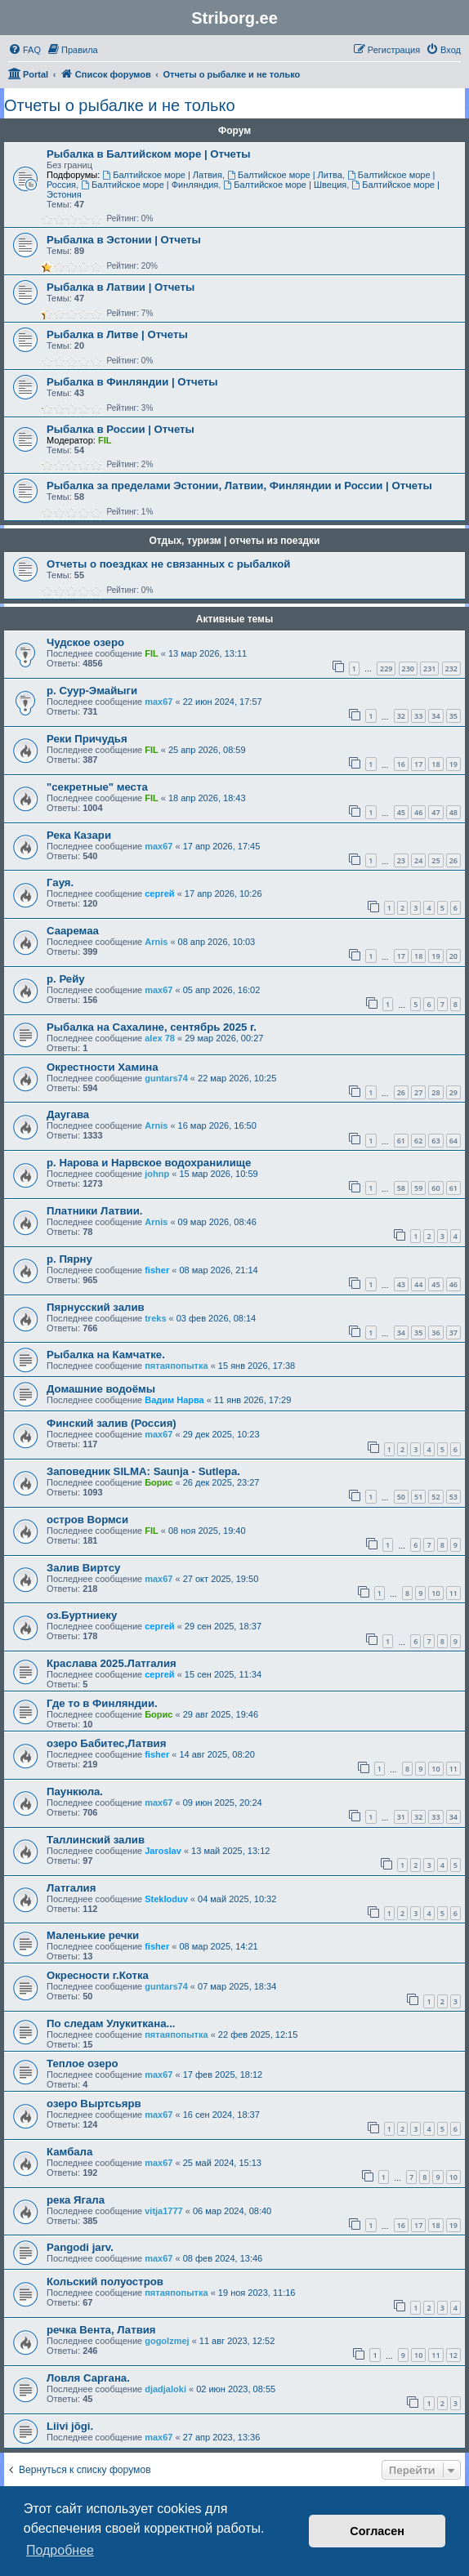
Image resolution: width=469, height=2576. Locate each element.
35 (453, 716)
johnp (157, 1174)
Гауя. (60, 882)
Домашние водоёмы (101, 1389)
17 (418, 764)
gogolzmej (167, 2341)
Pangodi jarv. (80, 2247)
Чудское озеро (85, 642)
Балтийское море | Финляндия (149, 184)
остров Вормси (87, 1519)
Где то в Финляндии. (102, 1703)
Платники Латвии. (94, 1211)
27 (418, 1092)
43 (401, 1284)
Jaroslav (163, 1851)
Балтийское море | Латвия (162, 175)
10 (435, 1593)
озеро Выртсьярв (94, 2103)
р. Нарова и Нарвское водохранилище (149, 1163)
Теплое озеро (82, 2063)
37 (453, 1332)
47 (435, 812)
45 (401, 812)
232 (451, 668)
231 (429, 668)
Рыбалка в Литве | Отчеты (117, 334)
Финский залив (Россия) (111, 1423)
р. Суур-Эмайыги (92, 690)
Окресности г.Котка (98, 1975)
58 (401, 1188)
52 (435, 1496)
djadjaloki (165, 2389)
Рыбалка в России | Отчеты (120, 429)
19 (453, 764)
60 (435, 1188)
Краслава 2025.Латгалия (111, 1663)
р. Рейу (66, 979)
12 (453, 2355)
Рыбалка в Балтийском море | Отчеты (149, 154)
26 (453, 860)
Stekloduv (166, 1899)
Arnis (156, 942)
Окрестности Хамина (103, 1067)
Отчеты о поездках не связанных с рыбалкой (168, 564)
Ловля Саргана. (88, 2378)
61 (401, 1140)
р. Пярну (69, 1259)
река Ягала (76, 2200)
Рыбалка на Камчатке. (106, 1354)
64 (453, 1140)
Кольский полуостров (105, 2281)
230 (408, 668)
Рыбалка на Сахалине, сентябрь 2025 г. (152, 1027)
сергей (159, 893)
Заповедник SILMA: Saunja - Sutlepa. (143, 1471)
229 (386, 668)
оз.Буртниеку (82, 1615)
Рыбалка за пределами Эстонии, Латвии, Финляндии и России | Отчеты (239, 485)
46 (418, 812)
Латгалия (71, 1888)
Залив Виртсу (83, 1568)
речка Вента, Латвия (101, 2330)
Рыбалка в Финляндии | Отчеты (132, 382)
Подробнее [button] (60, 2550)
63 (435, 1140)
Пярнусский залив (96, 1307)
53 (453, 1496)
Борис (158, 1482)
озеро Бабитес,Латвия (106, 1743)
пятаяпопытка (176, 1365)
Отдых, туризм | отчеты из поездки (235, 540)
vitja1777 (163, 2211)
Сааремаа (73, 931)
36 (435, 1332)
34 (435, 716)
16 (401, 764)
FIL (105, 440)
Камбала (69, 2152)
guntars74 (166, 1078)
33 (418, 716)
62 (418, 1140)
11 (453, 1593)
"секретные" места (97, 787)
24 (418, 860)
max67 (158, 701)
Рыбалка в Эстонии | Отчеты (124, 240)
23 (401, 860)
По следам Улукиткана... (111, 2023)
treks (155, 1318)
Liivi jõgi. (70, 2426)
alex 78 (160, 1038)
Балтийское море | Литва (284, 175)
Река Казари (79, 835)
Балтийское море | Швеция (284, 184)
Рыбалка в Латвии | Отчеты (120, 287)
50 (401, 1496)
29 (453, 1092)
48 (453, 812)
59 (418, 1188)
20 (453, 956)
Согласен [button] (377, 2531)
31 (401, 1817)
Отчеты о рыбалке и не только (119, 105)
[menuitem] (24, 50)
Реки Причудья (87, 739)
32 (401, 716)
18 (435, 764)
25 (435, 860)
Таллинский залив (96, 1840)
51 (418, 1496)
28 (435, 1092)
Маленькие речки (93, 1935)
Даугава (68, 1114)
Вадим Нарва (174, 1400)
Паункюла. (75, 1791)
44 (418, 1284)
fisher (157, 1270)
